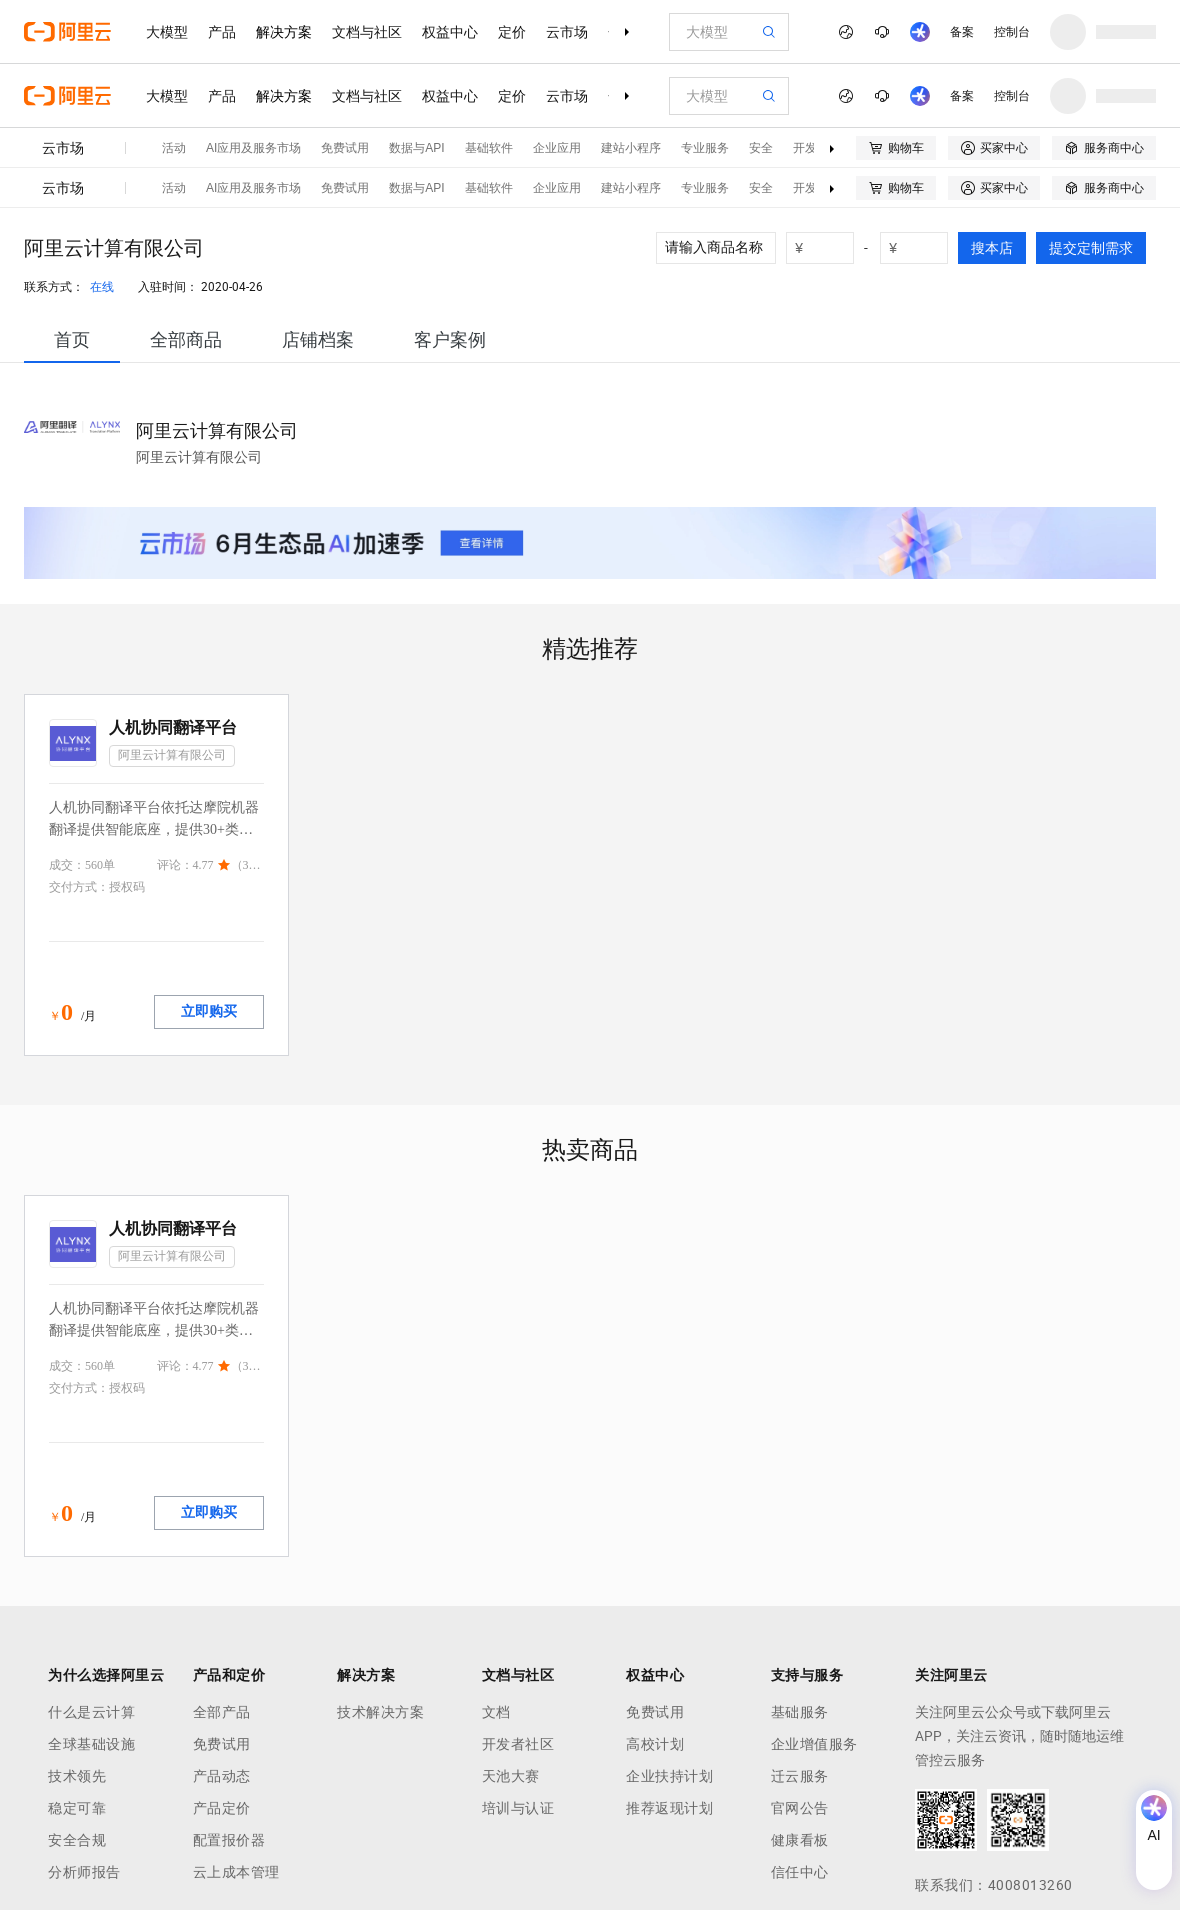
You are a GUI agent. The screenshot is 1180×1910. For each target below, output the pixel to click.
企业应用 (557, 148)
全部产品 (222, 1712)
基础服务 (800, 1712)
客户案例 (450, 339)
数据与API (416, 148)
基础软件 (489, 148)
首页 (72, 339)
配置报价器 (229, 1840)
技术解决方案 (380, 1712)
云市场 (567, 32)
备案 (962, 32)
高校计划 (655, 1744)
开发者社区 (518, 1744)
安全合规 (77, 1840)
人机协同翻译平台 (173, 727)
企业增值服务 (814, 1744)
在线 (102, 287)
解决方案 (284, 32)
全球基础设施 (91, 1744)
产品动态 (222, 1776)
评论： (175, 865)
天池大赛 (511, 1776)
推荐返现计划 (669, 1808)
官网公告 (800, 1808)
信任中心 (800, 1872)
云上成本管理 (236, 1872)
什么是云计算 (91, 1712)
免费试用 (345, 148)
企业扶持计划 (669, 1776)
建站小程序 (631, 148)
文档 (496, 1712)
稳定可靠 (77, 1808)
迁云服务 (800, 1776)
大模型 (167, 32)
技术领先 (77, 1776)
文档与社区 (367, 32)
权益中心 (450, 32)
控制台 (1012, 32)
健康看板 (800, 1840)
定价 (512, 32)
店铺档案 (318, 339)
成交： (67, 865)
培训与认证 (518, 1808)
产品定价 (222, 1808)
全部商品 (186, 339)
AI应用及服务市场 (253, 148)
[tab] (72, 339)
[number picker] (828, 248)
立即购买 (209, 1011)
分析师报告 (84, 1872)
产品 (222, 32)
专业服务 (705, 148)
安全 (761, 148)
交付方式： (79, 887)
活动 (174, 148)
